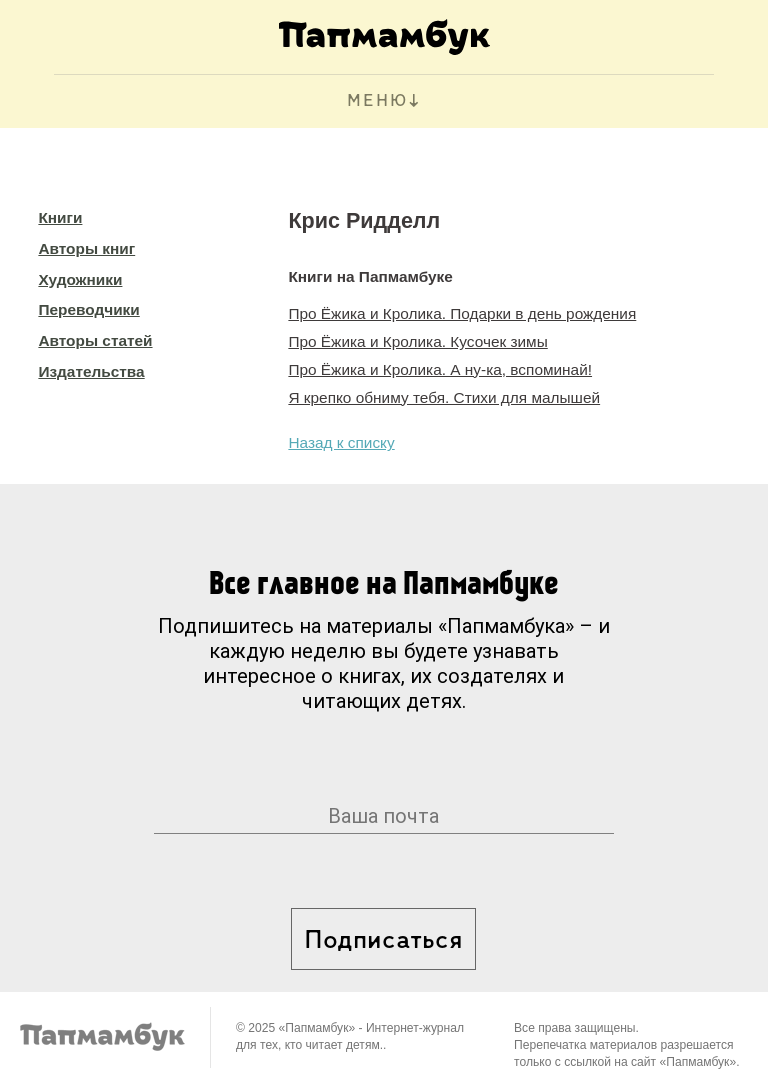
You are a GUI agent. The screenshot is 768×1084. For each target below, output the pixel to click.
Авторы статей (95, 340)
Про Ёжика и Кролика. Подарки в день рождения (462, 313)
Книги (60, 217)
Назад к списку (341, 442)
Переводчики (88, 309)
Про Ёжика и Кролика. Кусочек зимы (417, 341)
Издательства (91, 371)
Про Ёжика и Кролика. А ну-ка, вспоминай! (440, 369)
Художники (80, 279)
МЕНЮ (377, 101)
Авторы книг (86, 248)
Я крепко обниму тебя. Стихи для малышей (444, 397)
